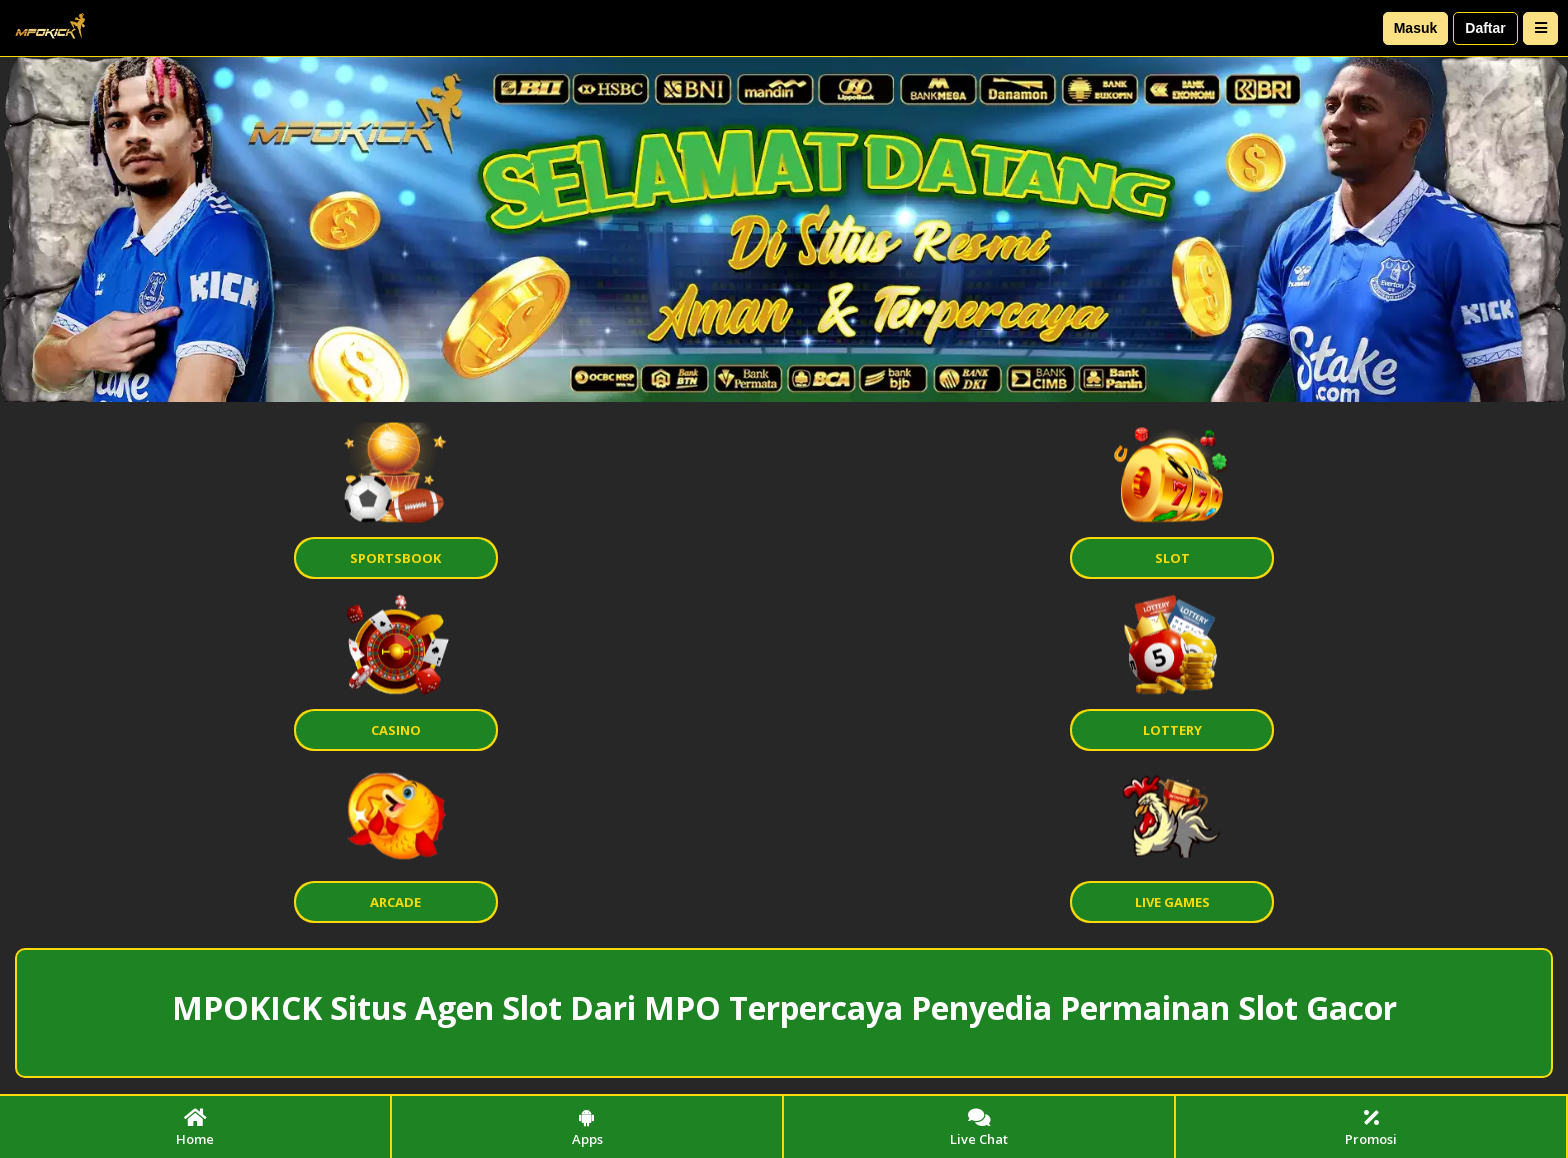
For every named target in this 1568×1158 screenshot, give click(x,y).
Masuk (1416, 28)
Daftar (1485, 28)
